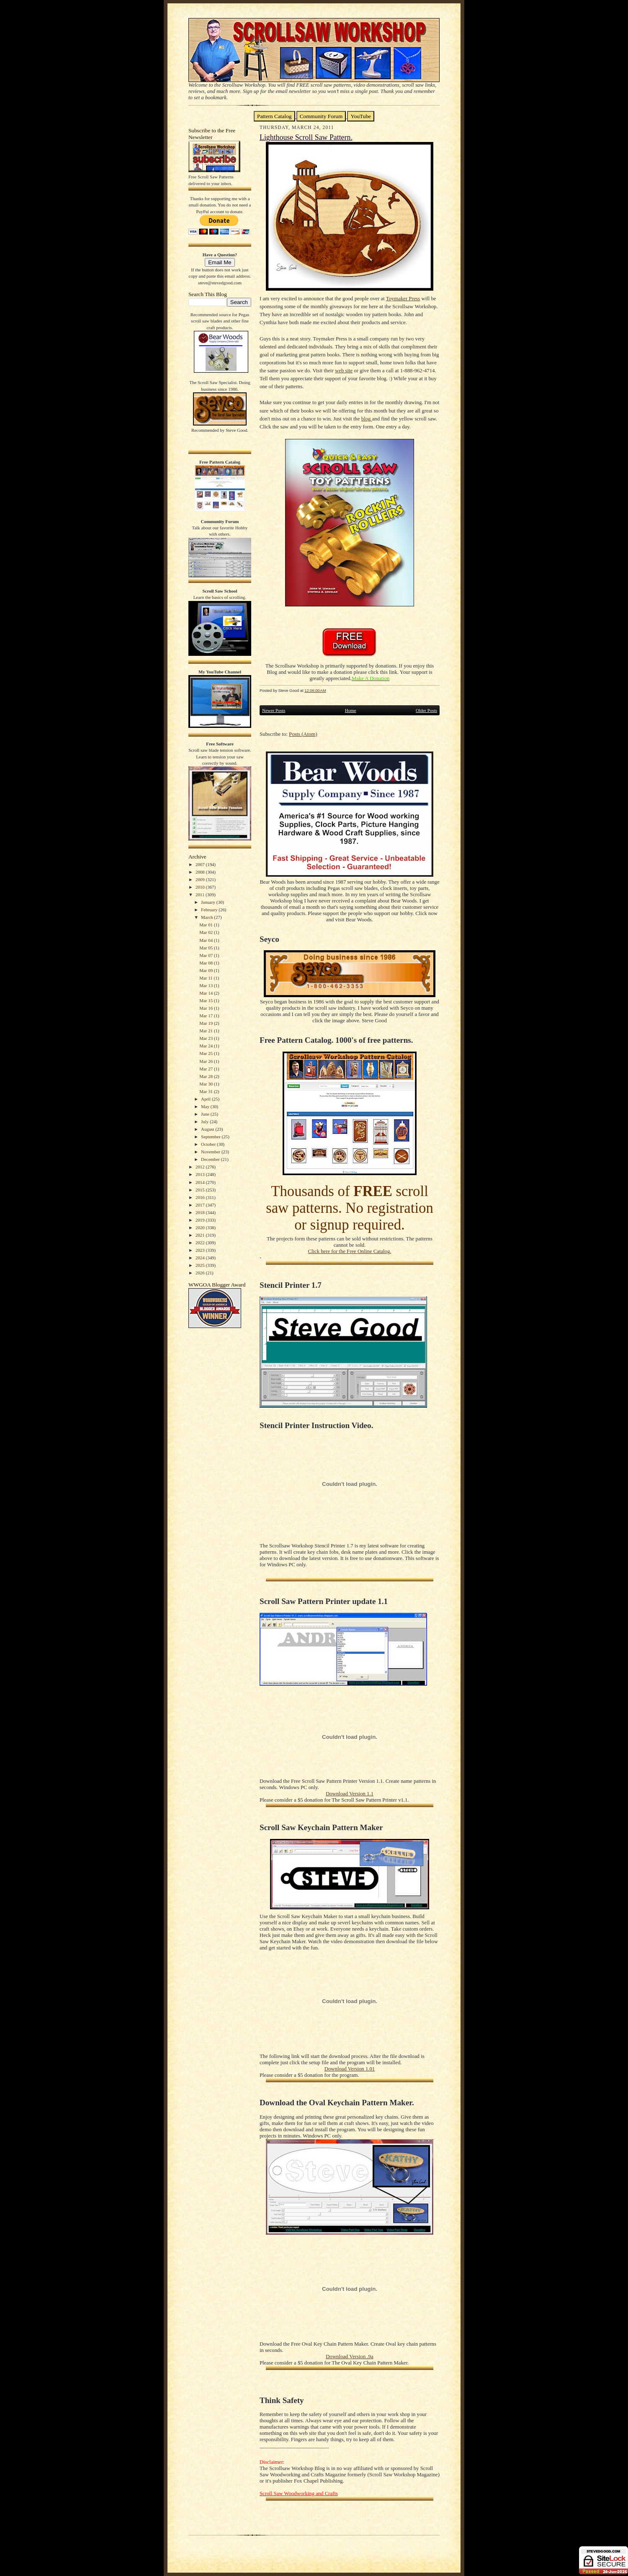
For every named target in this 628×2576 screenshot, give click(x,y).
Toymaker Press (403, 299)
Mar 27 (206, 1068)
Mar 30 (206, 1083)
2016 (201, 1197)
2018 (201, 1212)
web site (344, 371)
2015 (201, 1189)
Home (350, 710)
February (210, 909)
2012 (201, 1166)
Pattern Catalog (274, 116)
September (211, 1136)
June (206, 1114)
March (207, 917)
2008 (201, 871)
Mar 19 (206, 1023)
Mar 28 (206, 1076)
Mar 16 (206, 1008)
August (208, 1129)
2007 (201, 864)
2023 (201, 1250)
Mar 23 (206, 1038)
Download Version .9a (349, 2356)
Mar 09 (206, 970)
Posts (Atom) (303, 734)
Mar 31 (206, 1091)
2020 (201, 1227)
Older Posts (426, 710)
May (206, 1106)
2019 (201, 1219)
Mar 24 (206, 1045)
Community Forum (321, 116)
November (211, 1151)
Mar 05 (206, 947)
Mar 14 (206, 992)
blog (366, 419)
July (205, 1121)
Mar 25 (206, 1053)
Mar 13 (206, 985)
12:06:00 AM (315, 690)
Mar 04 (206, 940)
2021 (201, 1235)
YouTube (360, 116)
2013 (201, 1174)
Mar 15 (206, 1000)
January (208, 902)
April (206, 1098)
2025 (201, 1265)
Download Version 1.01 (349, 2069)
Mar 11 (206, 977)
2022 (201, 1242)
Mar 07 (206, 955)
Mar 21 (206, 1030)
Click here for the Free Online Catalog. (349, 1251)
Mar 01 (206, 924)
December (211, 1159)
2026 (201, 1272)
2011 (201, 894)
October (209, 1144)
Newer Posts (273, 710)
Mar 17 (206, 1015)
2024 (201, 1257)
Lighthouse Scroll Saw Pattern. (306, 137)
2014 (201, 1182)
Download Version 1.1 (349, 1794)
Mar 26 (206, 1061)
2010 (201, 887)
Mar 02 (206, 932)
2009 (201, 879)
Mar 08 (206, 962)
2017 (201, 1204)
